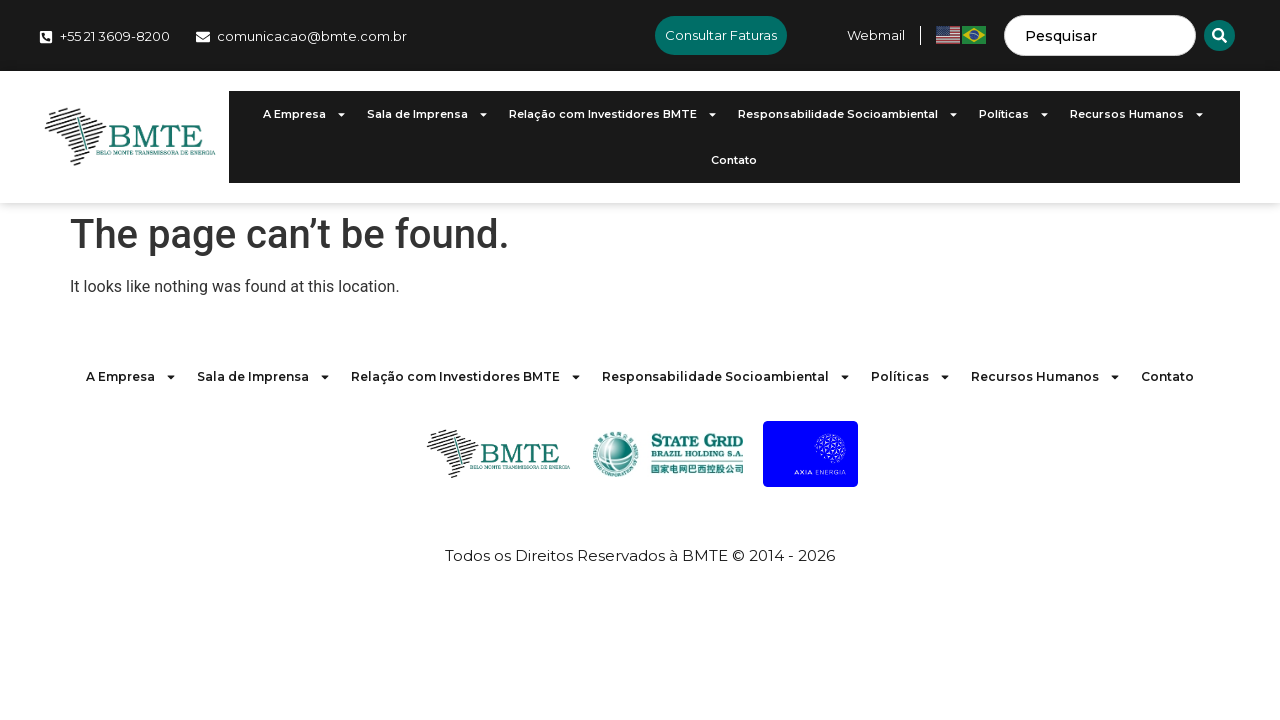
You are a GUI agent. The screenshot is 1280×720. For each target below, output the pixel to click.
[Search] (1219, 35)
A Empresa (305, 114)
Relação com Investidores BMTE (613, 114)
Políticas (1014, 114)
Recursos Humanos (1137, 114)
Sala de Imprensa (428, 114)
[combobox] (1100, 35)
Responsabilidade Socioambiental (848, 114)
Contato (734, 160)
